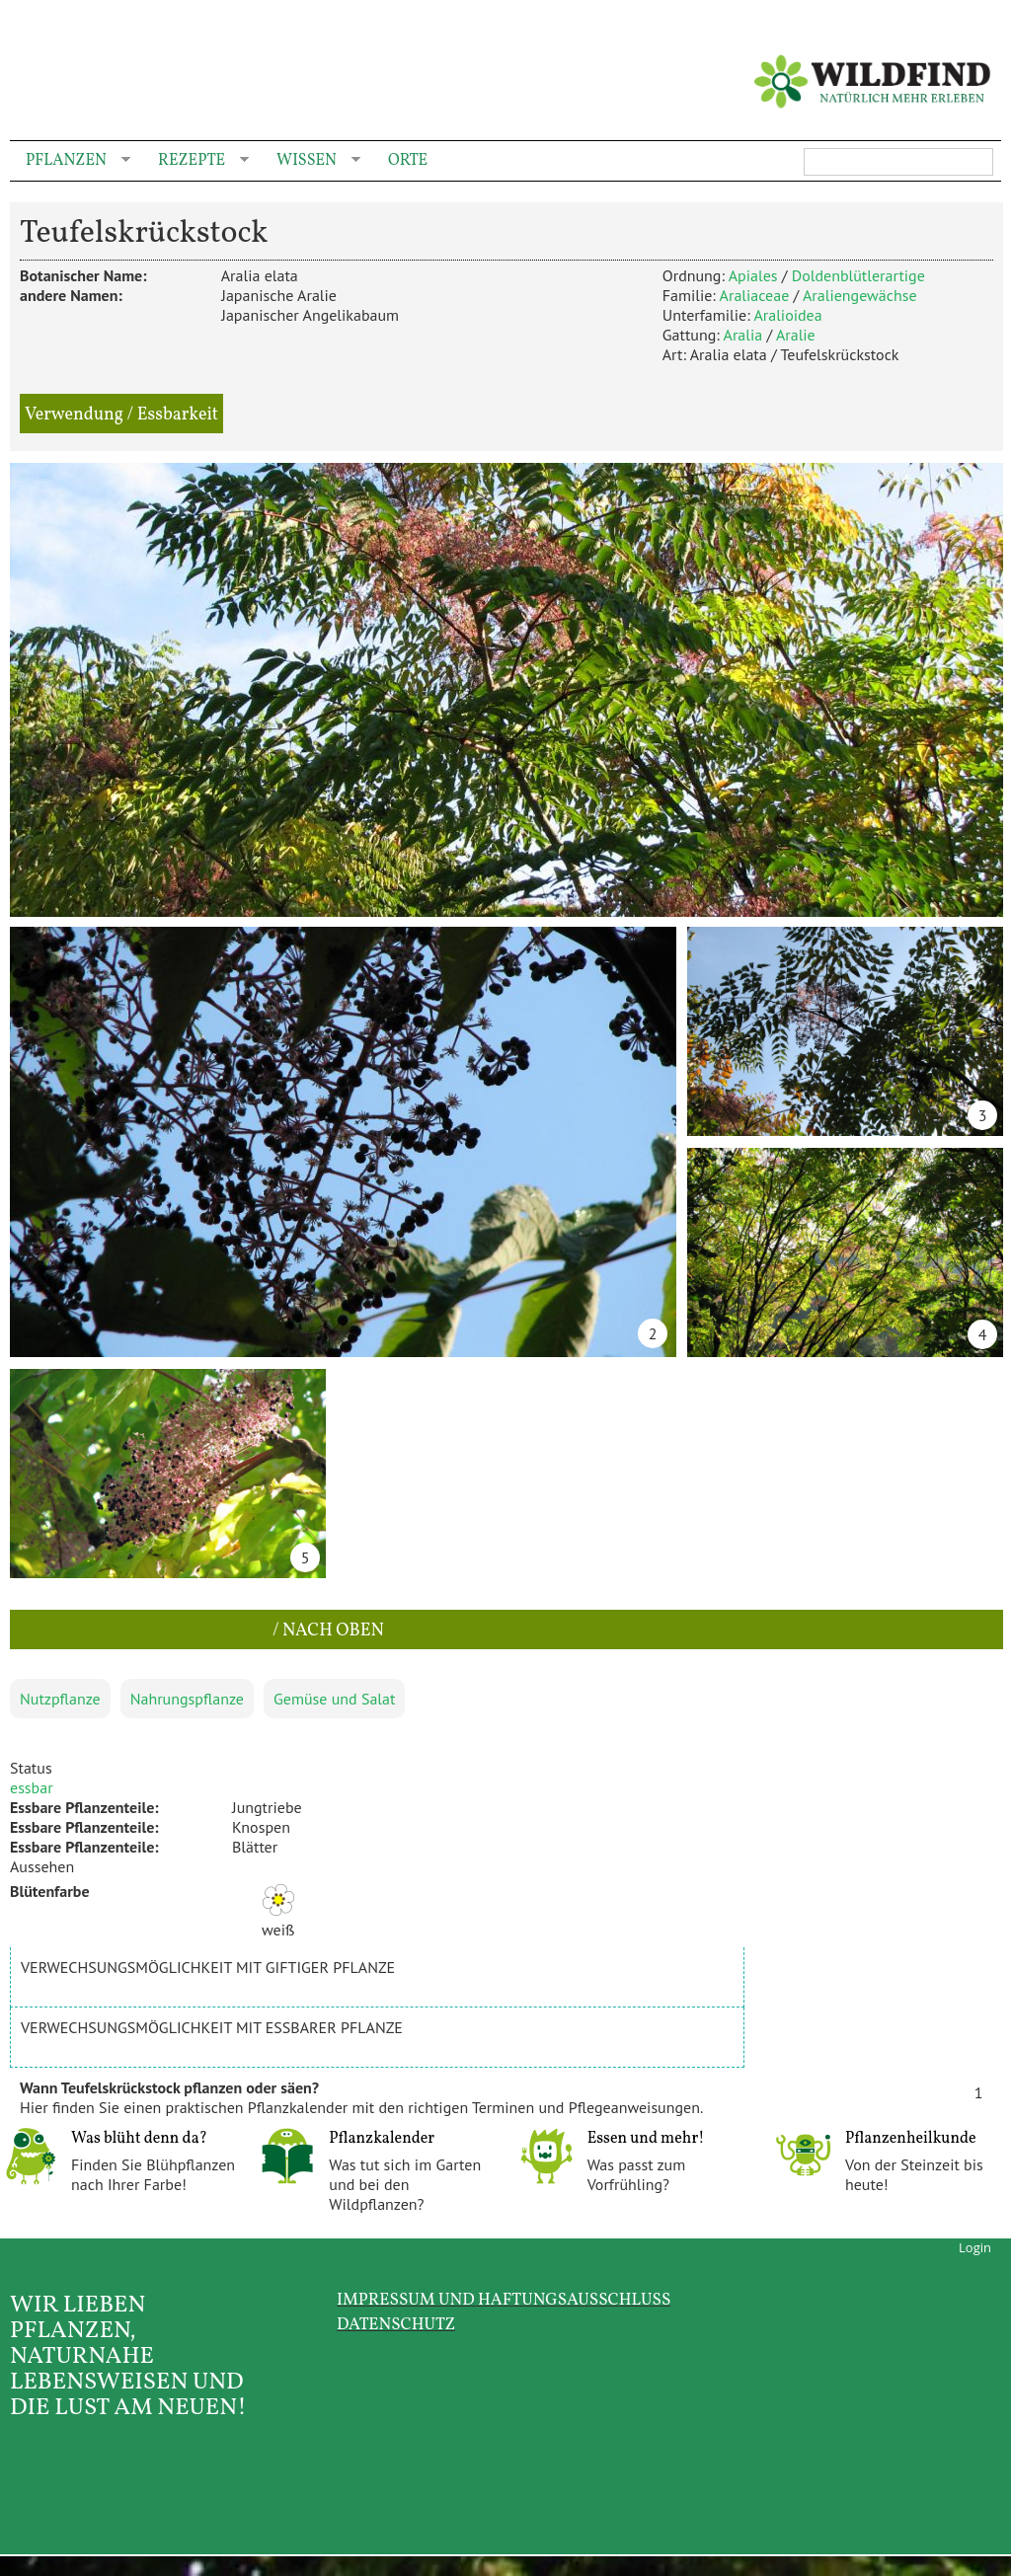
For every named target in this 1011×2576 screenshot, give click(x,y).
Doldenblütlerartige (858, 275)
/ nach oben (326, 1631)
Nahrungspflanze (187, 1698)
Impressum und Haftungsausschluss (503, 2300)
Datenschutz (396, 2324)
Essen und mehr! (646, 2139)
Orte (408, 161)
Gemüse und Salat (334, 1698)
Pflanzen (70, 161)
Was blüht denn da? (139, 2139)
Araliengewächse (860, 295)
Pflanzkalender (381, 2139)
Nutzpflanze (60, 1698)
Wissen (310, 161)
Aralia (743, 334)
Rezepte (195, 161)
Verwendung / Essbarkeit (121, 415)
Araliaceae (755, 295)
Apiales (753, 275)
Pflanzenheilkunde (910, 2139)
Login (975, 2247)
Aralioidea (787, 315)
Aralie (796, 334)
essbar (31, 1787)
